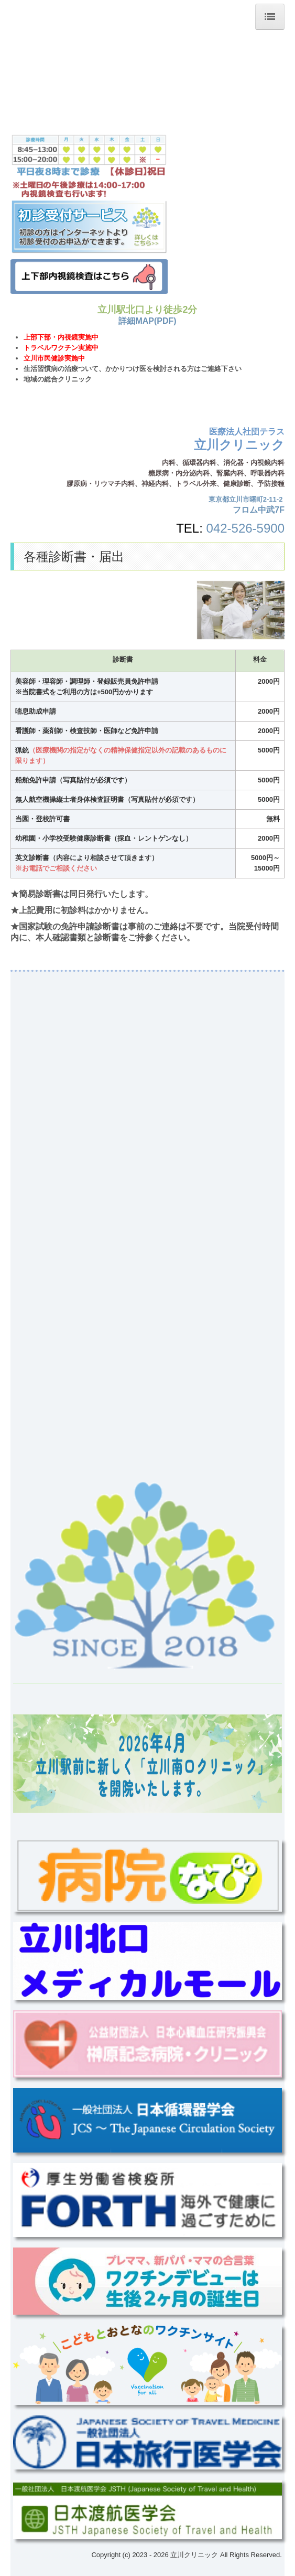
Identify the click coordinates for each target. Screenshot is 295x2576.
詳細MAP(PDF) (147, 320)
